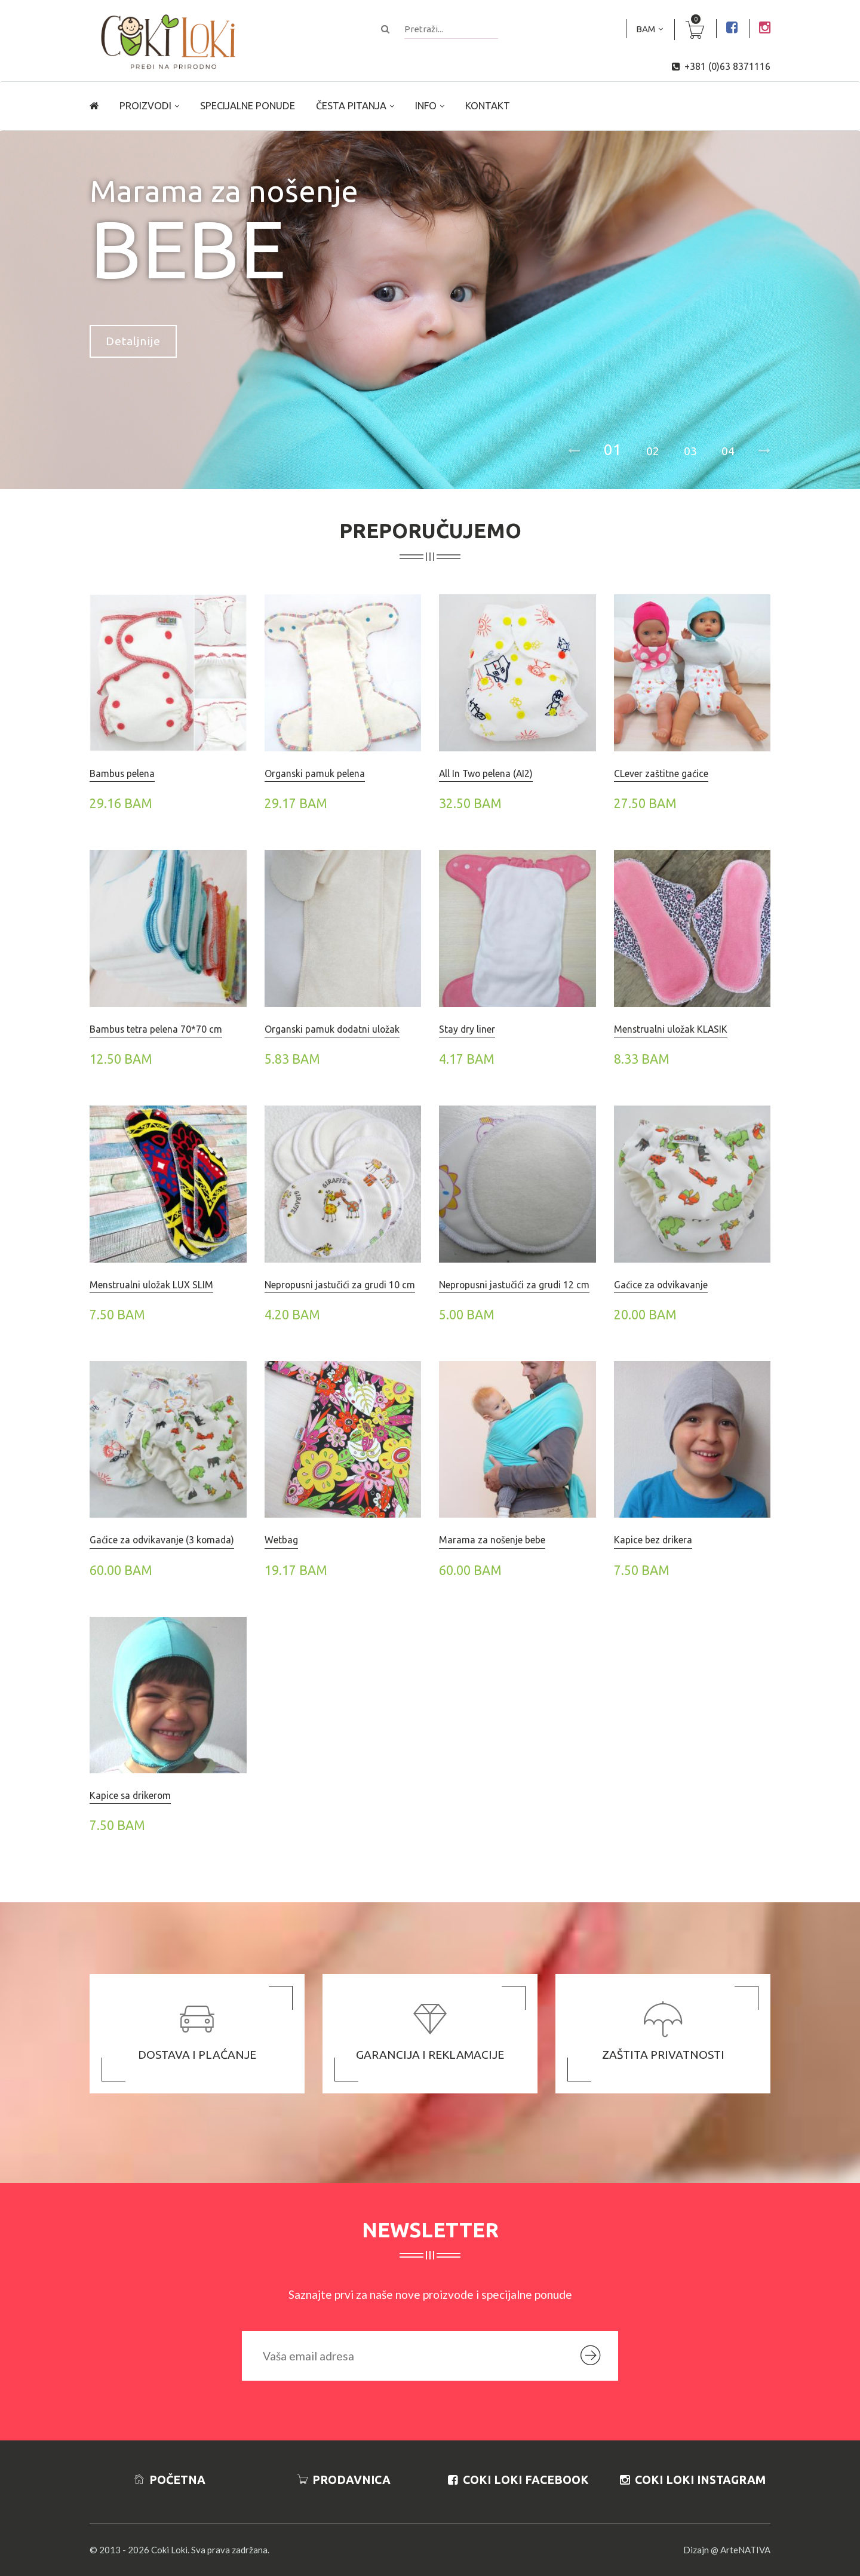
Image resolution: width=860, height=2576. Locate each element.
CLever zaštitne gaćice (661, 773)
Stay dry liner (467, 1029)
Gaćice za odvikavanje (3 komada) (162, 1539)
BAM (645, 29)
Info (426, 106)
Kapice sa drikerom (130, 1795)
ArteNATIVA (745, 2549)
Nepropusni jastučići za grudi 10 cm (340, 1284)
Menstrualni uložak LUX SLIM (151, 1284)
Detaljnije (133, 341)
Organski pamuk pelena (315, 773)
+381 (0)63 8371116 (727, 66)
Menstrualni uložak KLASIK (670, 1029)
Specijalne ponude (247, 106)
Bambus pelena (122, 773)
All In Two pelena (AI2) (486, 773)
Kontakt (487, 106)
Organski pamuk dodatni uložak (332, 1029)
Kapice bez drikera (653, 1539)
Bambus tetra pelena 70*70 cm (156, 1029)
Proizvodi (145, 106)
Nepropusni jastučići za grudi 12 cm (514, 1284)
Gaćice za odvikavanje (661, 1284)
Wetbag (281, 1539)
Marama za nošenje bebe (492, 1539)
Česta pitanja (351, 106)
